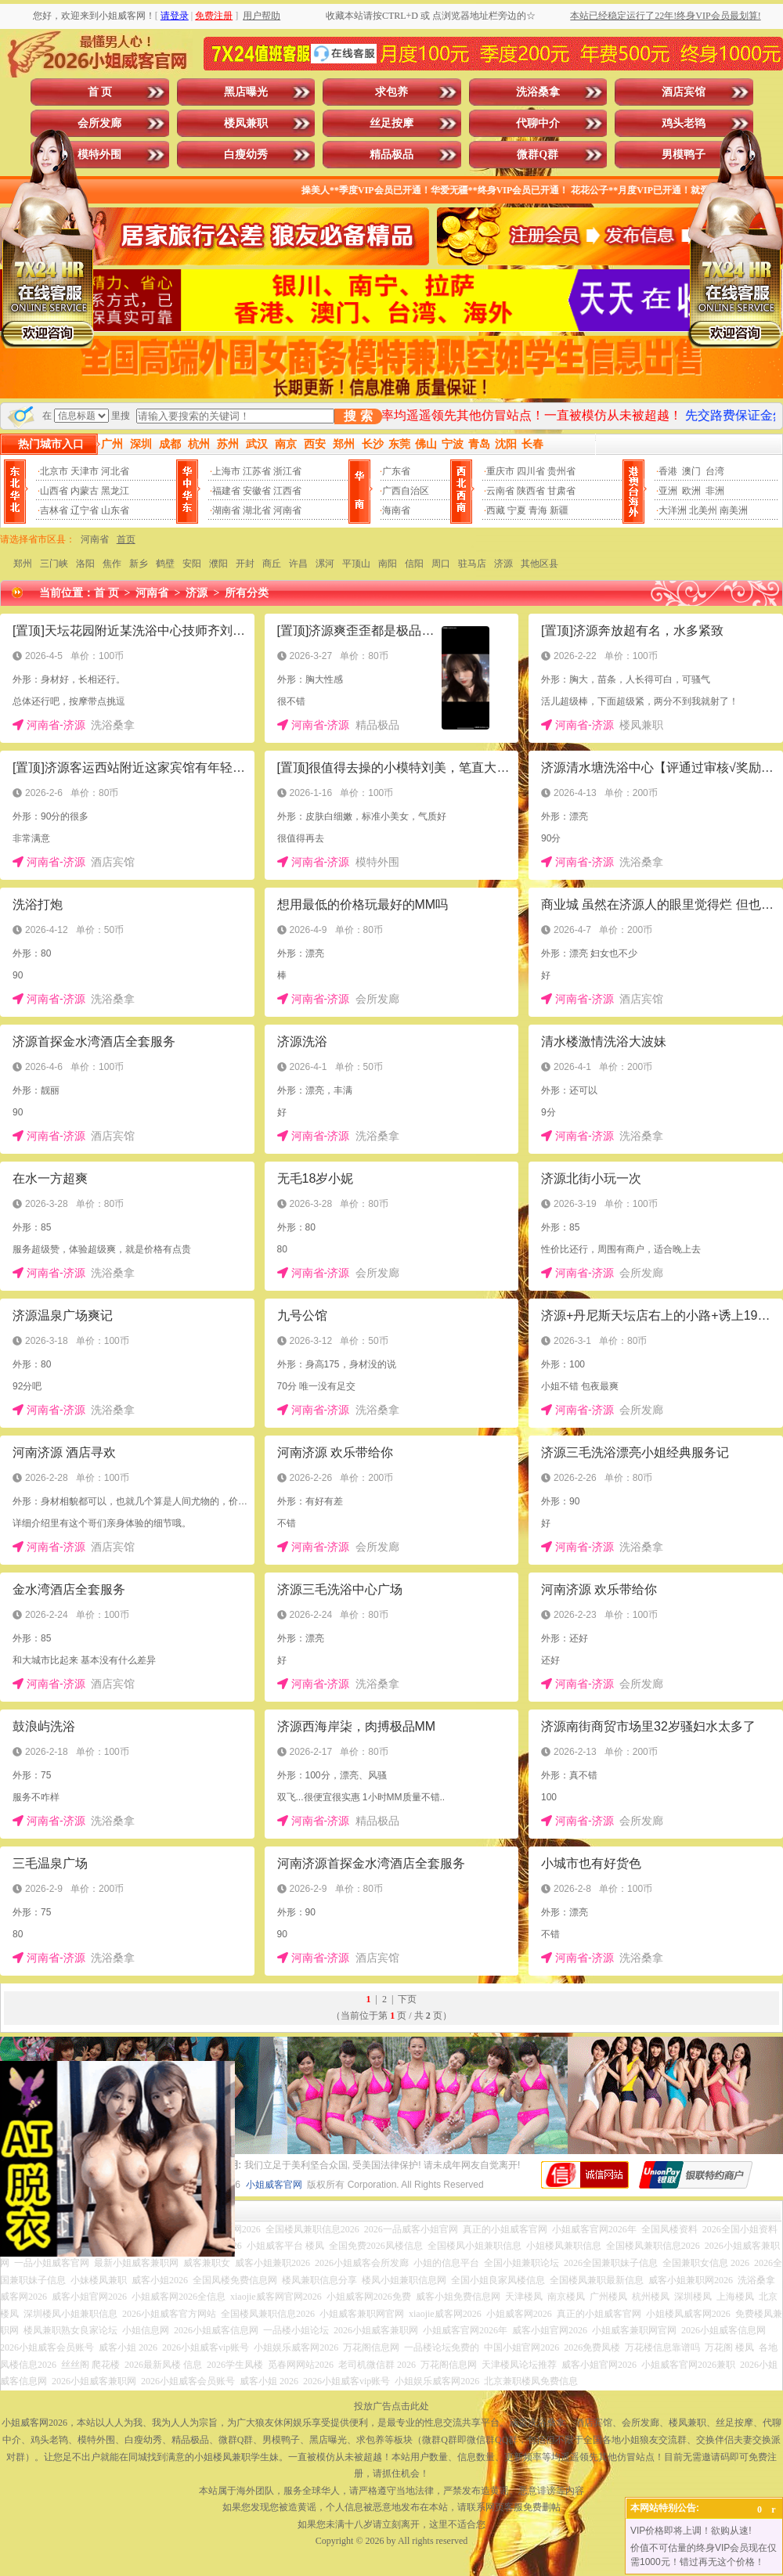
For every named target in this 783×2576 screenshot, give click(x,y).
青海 (538, 510)
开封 (245, 563)
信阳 (414, 563)
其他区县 (539, 563)
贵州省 (561, 471)
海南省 (396, 510)
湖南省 (226, 510)
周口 (440, 563)
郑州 (22, 563)
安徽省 (257, 490)
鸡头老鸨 (683, 123)
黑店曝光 (246, 92)
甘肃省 (561, 490)
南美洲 (734, 510)
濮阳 (218, 563)
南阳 (387, 563)
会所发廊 (99, 123)
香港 (668, 471)
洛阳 (85, 563)
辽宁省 (84, 510)
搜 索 (358, 416)
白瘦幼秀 (246, 154)
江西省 (287, 490)
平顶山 (356, 563)
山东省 (115, 510)
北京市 (54, 471)
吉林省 (54, 510)
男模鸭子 (683, 154)
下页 (407, 1999)
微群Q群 (537, 154)
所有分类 (247, 593)
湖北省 (257, 510)
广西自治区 (405, 490)
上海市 (226, 471)
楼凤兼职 (246, 123)
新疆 (559, 510)
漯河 (325, 563)
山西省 (54, 490)
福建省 (226, 490)
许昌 (298, 563)
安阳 (191, 563)
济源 (503, 563)
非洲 (714, 490)
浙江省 (287, 471)
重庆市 (500, 471)
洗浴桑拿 (538, 92)
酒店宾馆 (683, 92)
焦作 (112, 563)
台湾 (714, 471)
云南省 (500, 490)
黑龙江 (115, 490)
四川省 (531, 471)
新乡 (138, 563)
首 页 (100, 92)
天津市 (84, 471)
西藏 (495, 510)
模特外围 (99, 154)
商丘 (271, 563)
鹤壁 (165, 563)
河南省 (287, 510)
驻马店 (472, 563)
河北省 (115, 471)
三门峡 (54, 563)
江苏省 (257, 471)
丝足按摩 (391, 123)
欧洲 (691, 490)
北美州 (703, 510)
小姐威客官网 (274, 2184)
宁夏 (516, 510)
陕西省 (531, 490)
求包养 (391, 92)
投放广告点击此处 (391, 2406)
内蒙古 (84, 490)
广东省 (396, 471)
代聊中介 (538, 123)
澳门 (691, 471)
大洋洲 (673, 510)
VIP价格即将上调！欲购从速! (691, 2530)
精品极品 (391, 154)
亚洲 (668, 490)
